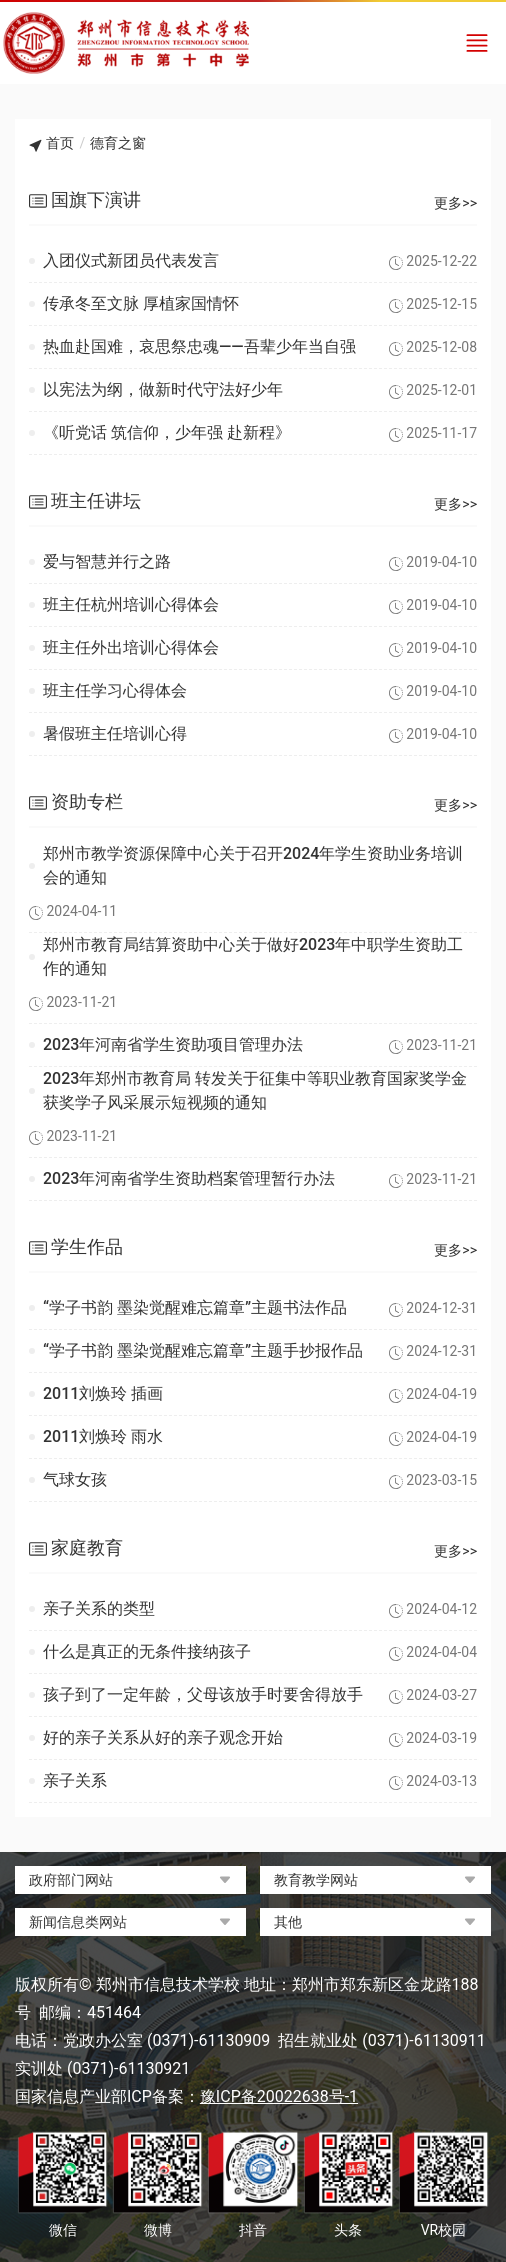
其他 (288, 1922)
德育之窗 (118, 143)
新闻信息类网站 (78, 1922)
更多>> (455, 203)
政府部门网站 (71, 1880)
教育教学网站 (316, 1880)
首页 (60, 143)
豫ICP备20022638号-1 (279, 2096)
